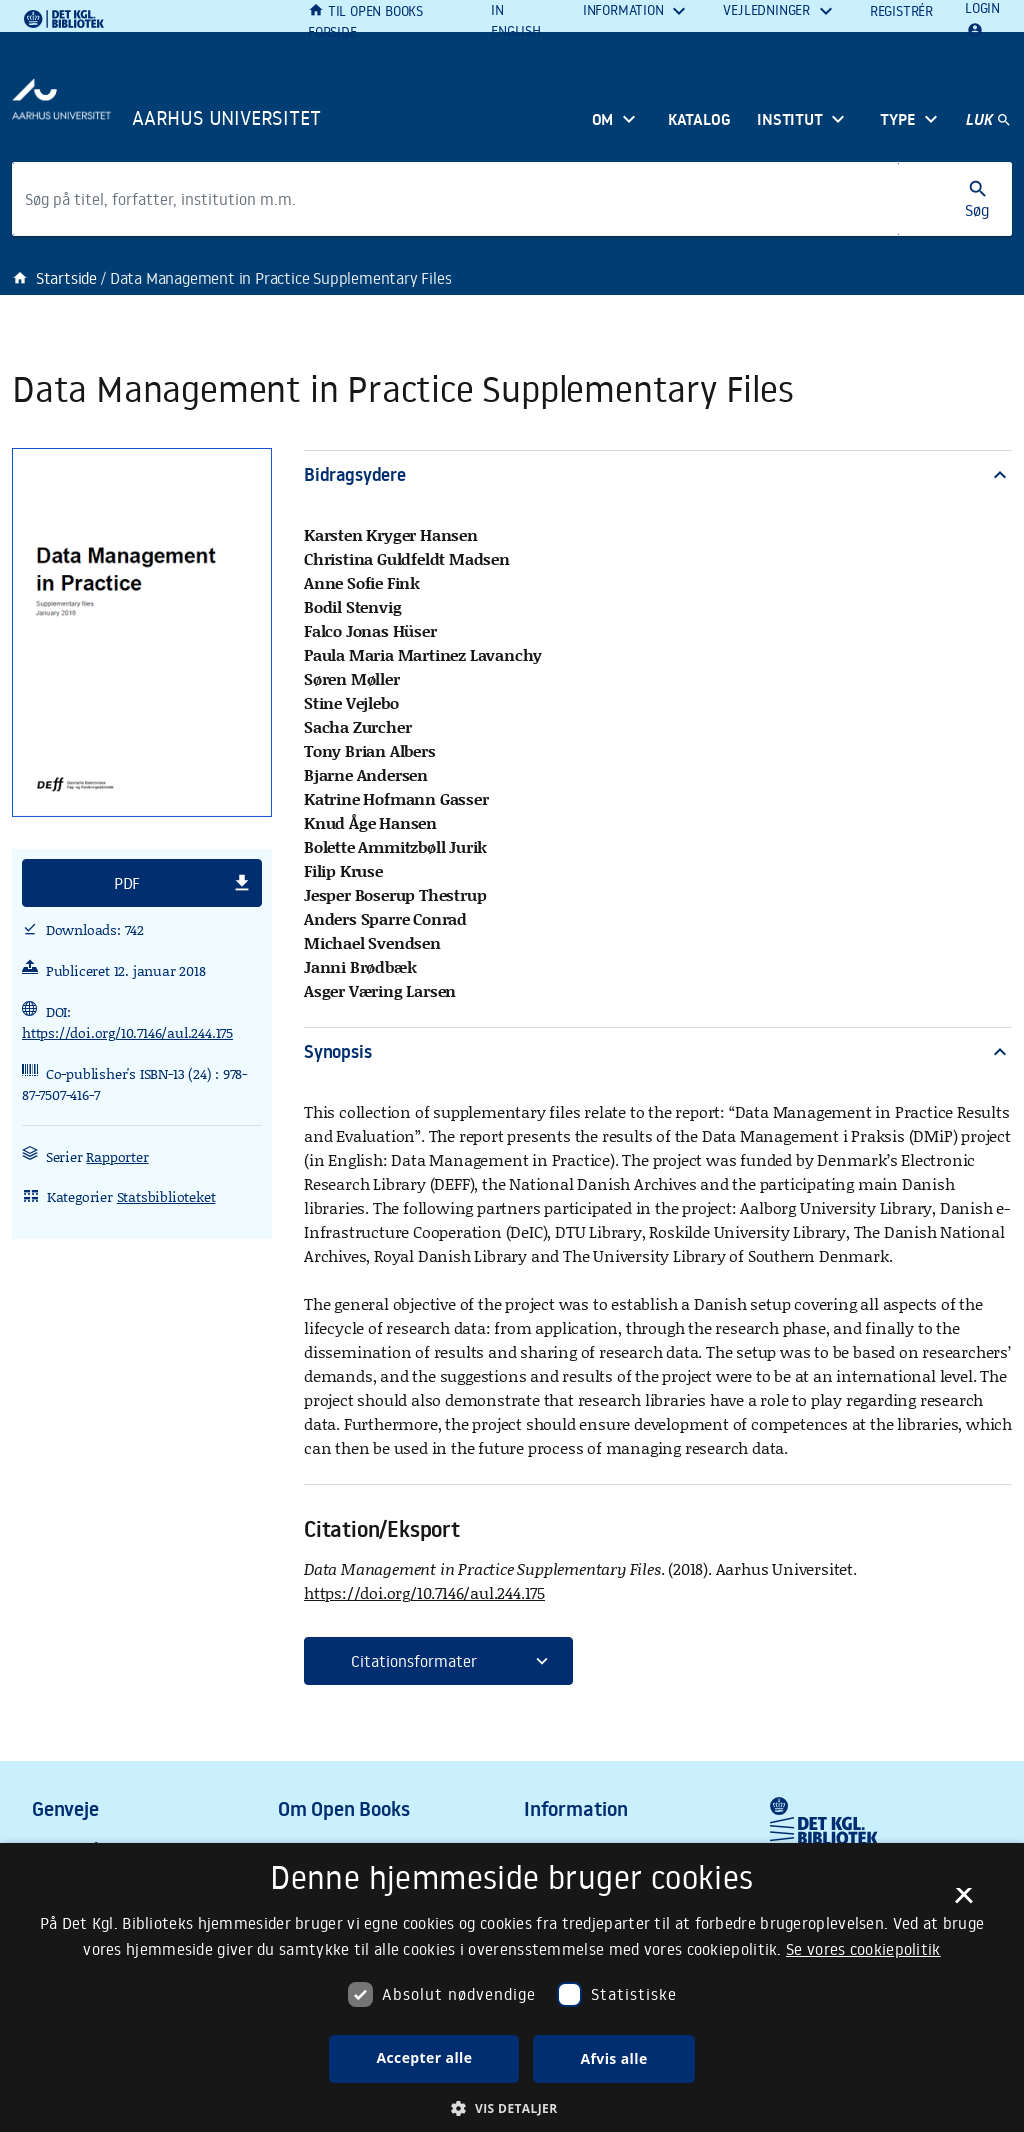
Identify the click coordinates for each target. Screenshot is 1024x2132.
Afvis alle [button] (613, 2058)
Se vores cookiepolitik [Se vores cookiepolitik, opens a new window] (863, 1949)
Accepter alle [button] (424, 2057)
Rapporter (117, 1156)
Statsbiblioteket (166, 1196)
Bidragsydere (658, 474)
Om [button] (602, 119)
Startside (54, 278)
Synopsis (658, 1051)
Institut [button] (789, 119)
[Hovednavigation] (988, 121)
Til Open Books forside (365, 21)
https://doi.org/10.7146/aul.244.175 (127, 1032)
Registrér (901, 11)
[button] (142, 883)
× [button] (963, 1902)
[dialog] (512, 1987)
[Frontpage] (216, 111)
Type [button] (897, 119)
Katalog (699, 119)
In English (516, 20)
